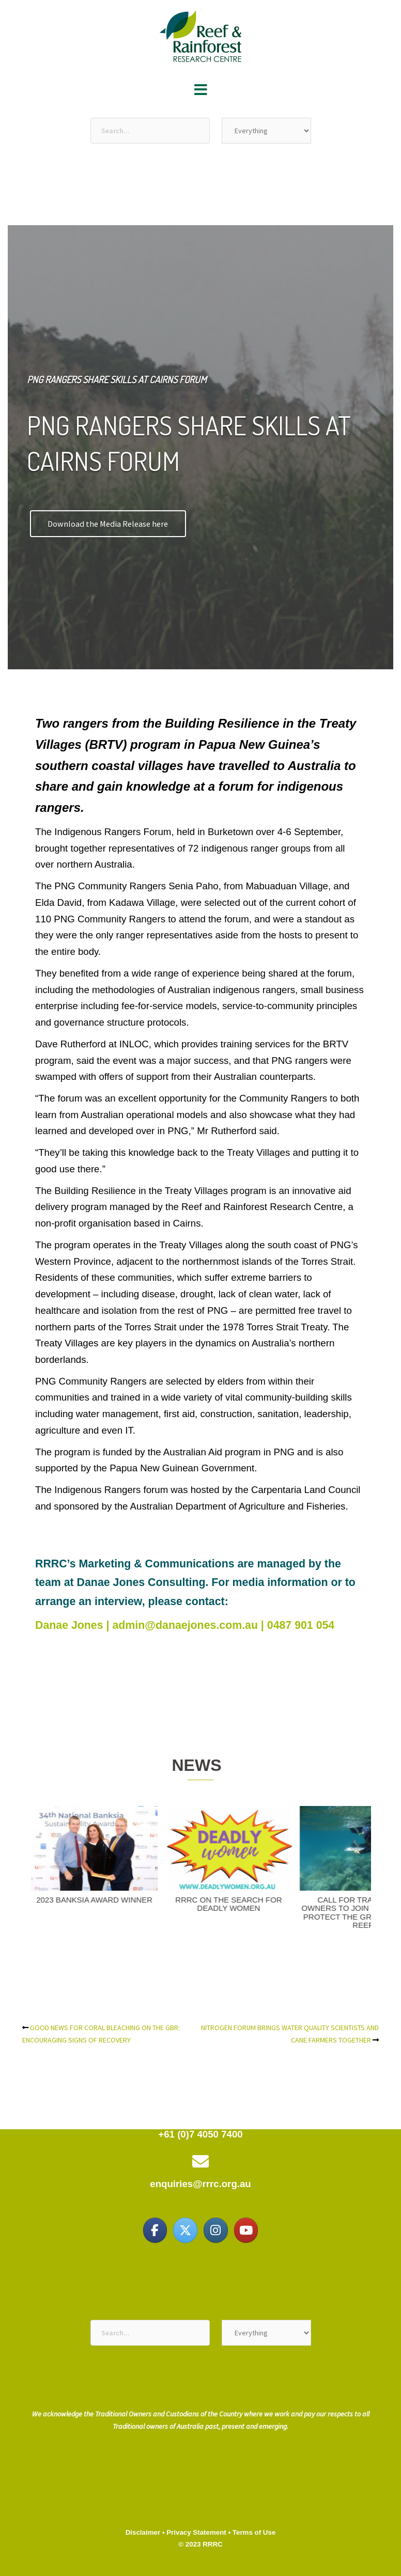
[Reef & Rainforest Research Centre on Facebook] (155, 2230)
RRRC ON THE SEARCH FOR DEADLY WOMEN (250, 1904)
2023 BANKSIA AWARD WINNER (116, 1899)
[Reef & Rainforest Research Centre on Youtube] (246, 2230)
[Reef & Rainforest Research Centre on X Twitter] (185, 2230)
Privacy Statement (196, 2532)
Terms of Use (254, 2532)
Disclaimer (143, 2532)
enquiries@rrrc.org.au (200, 2183)
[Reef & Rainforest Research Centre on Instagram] (215, 2230)
